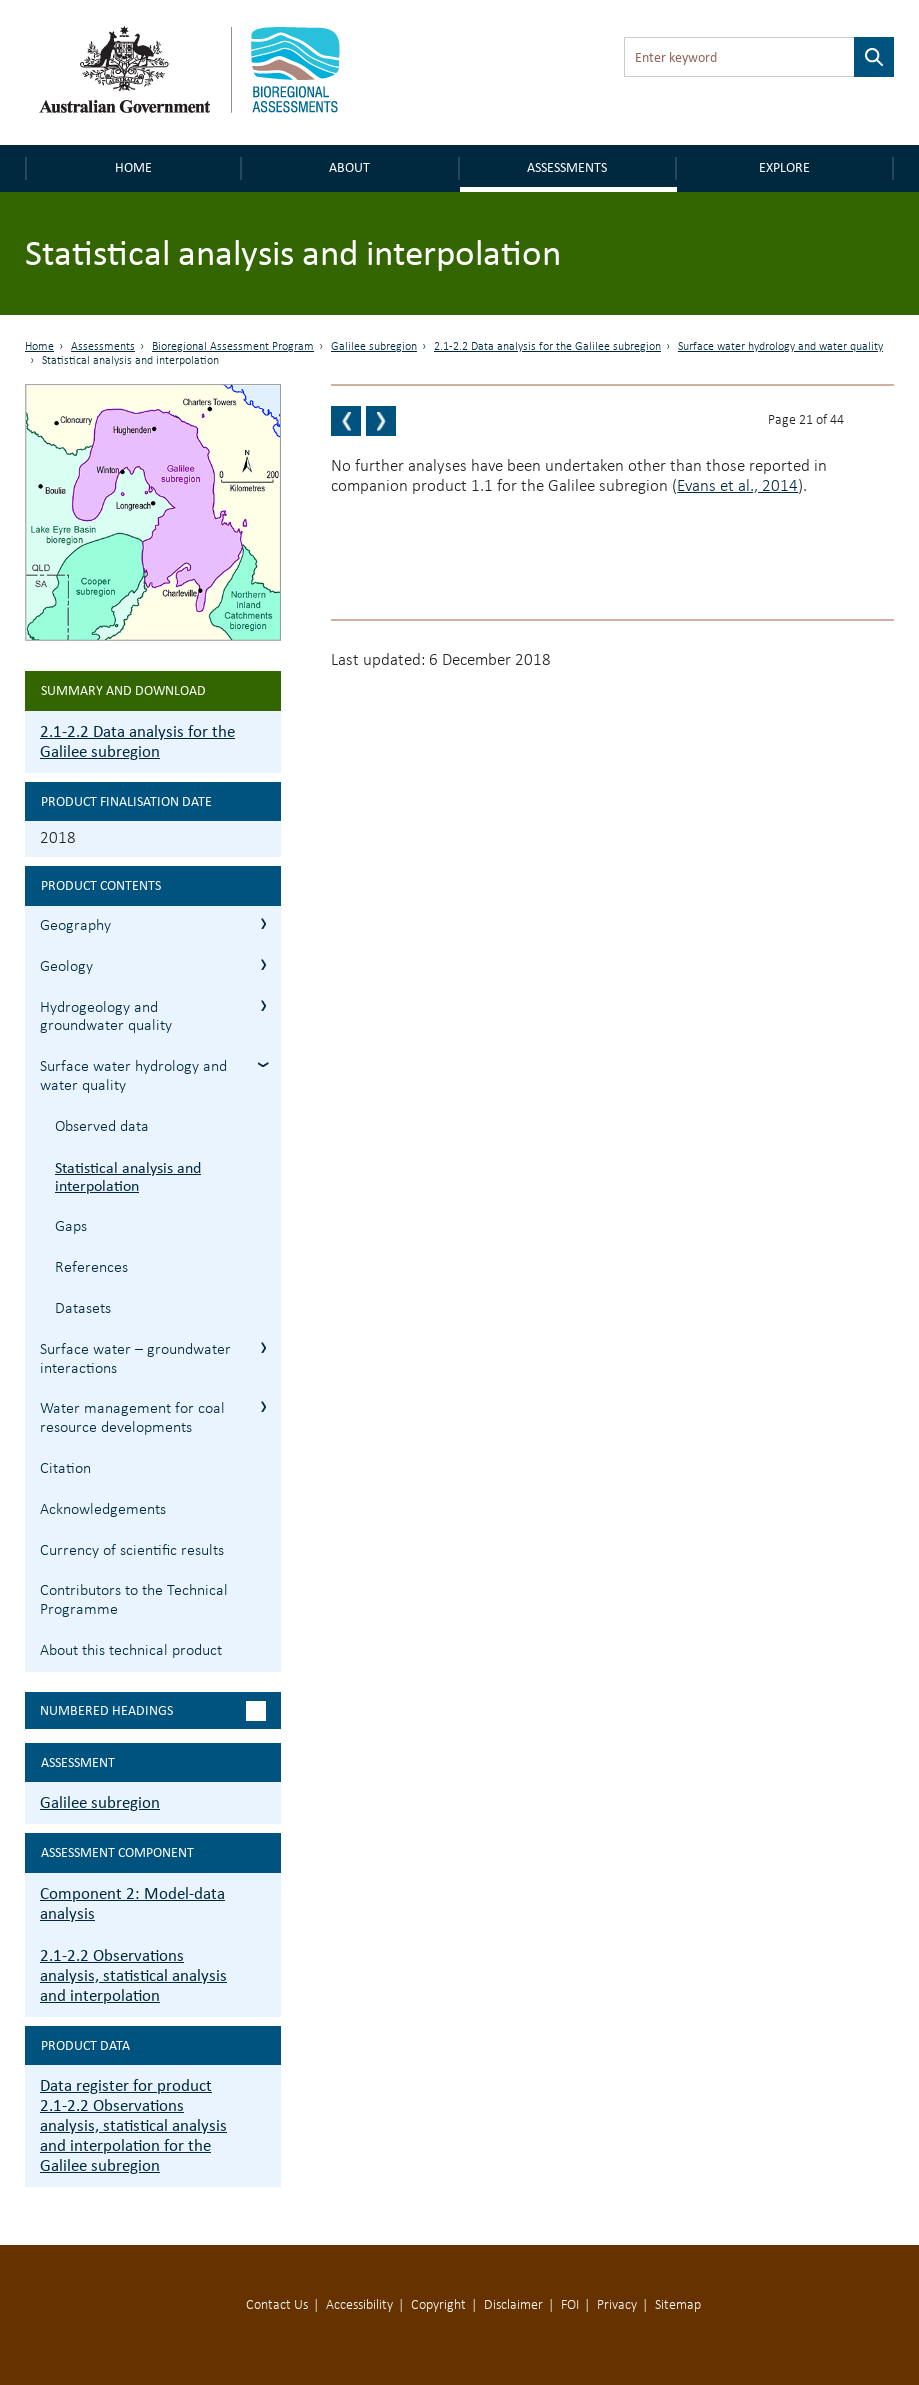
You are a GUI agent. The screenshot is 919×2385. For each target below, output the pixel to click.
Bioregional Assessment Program (233, 347)
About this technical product (131, 1651)
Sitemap (678, 2305)
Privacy (617, 2305)
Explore (784, 167)
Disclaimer (513, 2305)
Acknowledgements (103, 1510)
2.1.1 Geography (263, 923)
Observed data (102, 1127)
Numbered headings (106, 1710)
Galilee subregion (374, 347)
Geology (66, 967)
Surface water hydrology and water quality (780, 347)
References (91, 1268)
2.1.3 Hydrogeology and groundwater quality (263, 1005)
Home (133, 167)
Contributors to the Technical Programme (134, 1600)
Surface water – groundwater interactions (135, 1359)
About (349, 167)
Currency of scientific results (132, 1551)
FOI (570, 2305)
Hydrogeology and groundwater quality (106, 1017)
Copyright (438, 2305)
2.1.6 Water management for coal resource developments (263, 1406)
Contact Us (277, 2305)
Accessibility (359, 2305)
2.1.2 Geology (263, 964)
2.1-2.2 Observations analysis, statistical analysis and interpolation (133, 1975)
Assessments (567, 167)
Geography (75, 926)
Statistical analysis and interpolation (128, 1177)
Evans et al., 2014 (737, 486)
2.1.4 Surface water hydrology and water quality (263, 1064)
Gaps (71, 1227)
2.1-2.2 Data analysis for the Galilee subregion (547, 347)
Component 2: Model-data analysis (132, 1903)
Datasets (83, 1309)
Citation (65, 1469)
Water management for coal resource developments (132, 1418)
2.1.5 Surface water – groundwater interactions (263, 1347)
